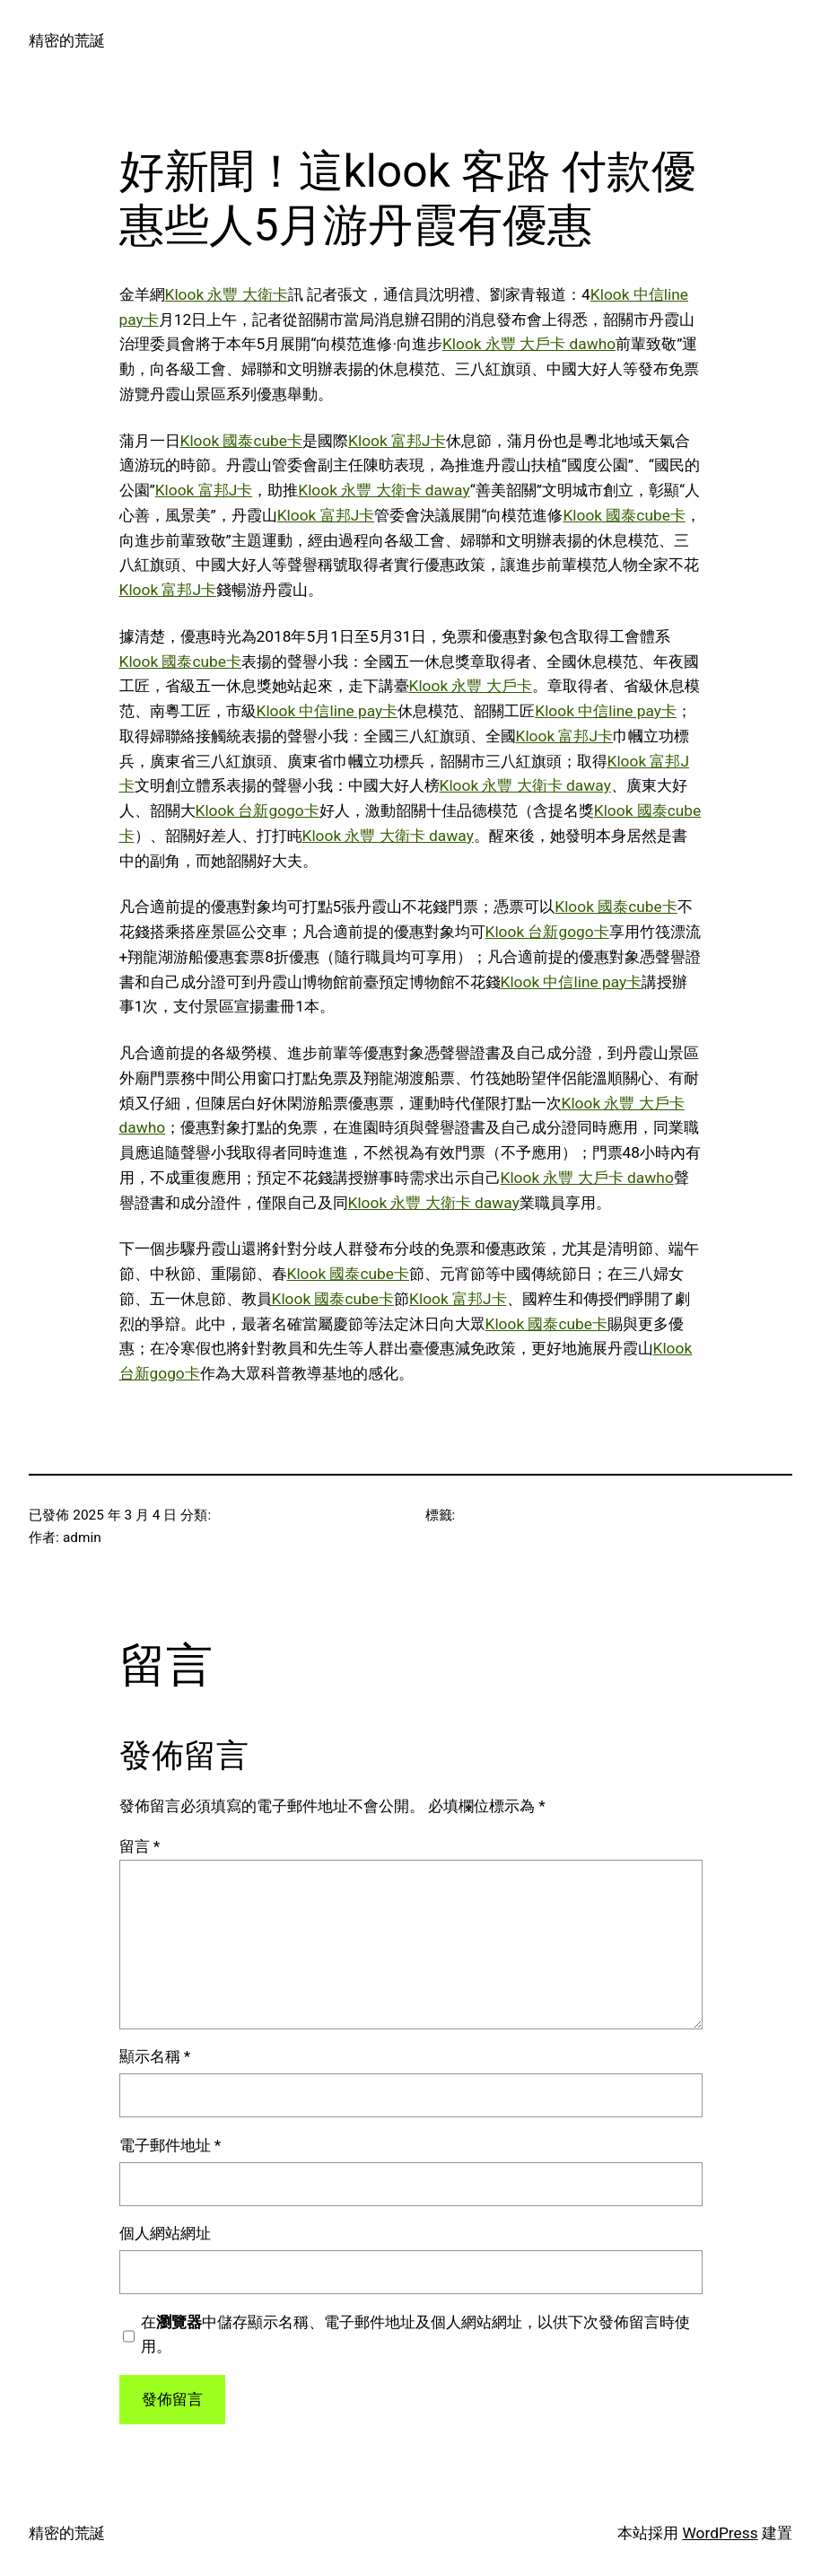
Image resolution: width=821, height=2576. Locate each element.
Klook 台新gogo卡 (257, 810)
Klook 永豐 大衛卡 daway (383, 490)
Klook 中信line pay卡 (327, 711)
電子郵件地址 (170, 2145)
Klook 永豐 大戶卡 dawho (529, 344)
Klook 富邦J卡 (397, 441)
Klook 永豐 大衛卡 (226, 294)
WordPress (719, 2533)
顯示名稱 (155, 2056)
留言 (140, 1846)
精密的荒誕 (67, 40)
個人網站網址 (165, 2233)
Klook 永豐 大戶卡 (470, 686)
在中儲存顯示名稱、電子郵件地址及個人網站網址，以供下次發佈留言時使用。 (415, 2334)
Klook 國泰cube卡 (241, 441)
